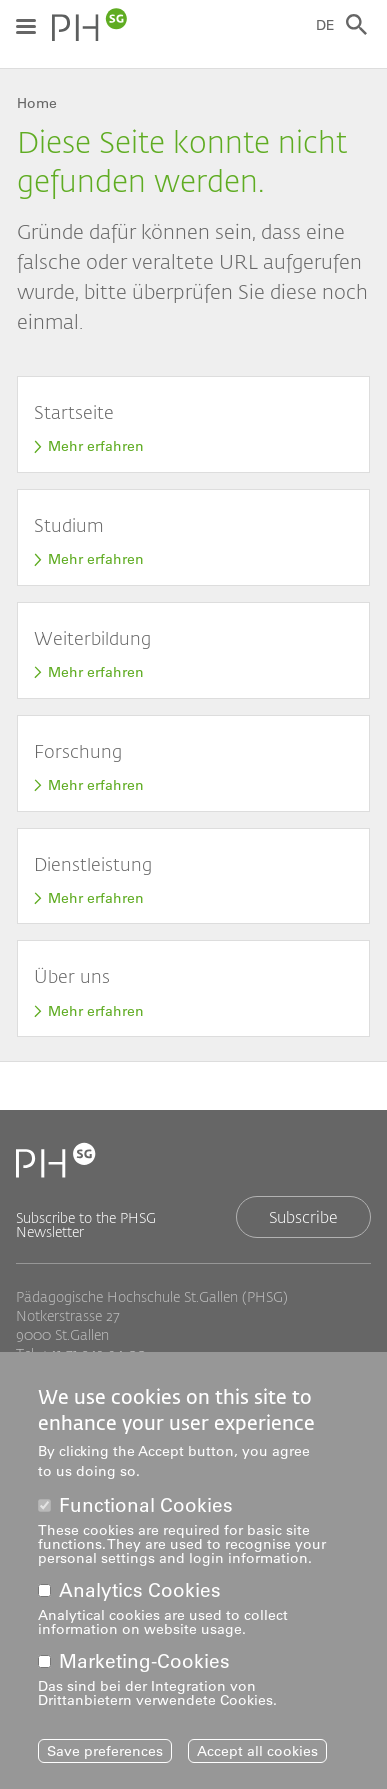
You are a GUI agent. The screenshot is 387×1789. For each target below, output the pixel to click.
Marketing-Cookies (144, 1675)
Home (37, 103)
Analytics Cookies (140, 1604)
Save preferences (105, 1765)
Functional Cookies (146, 1519)
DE (325, 25)
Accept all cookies (257, 1765)
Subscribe (303, 1216)
